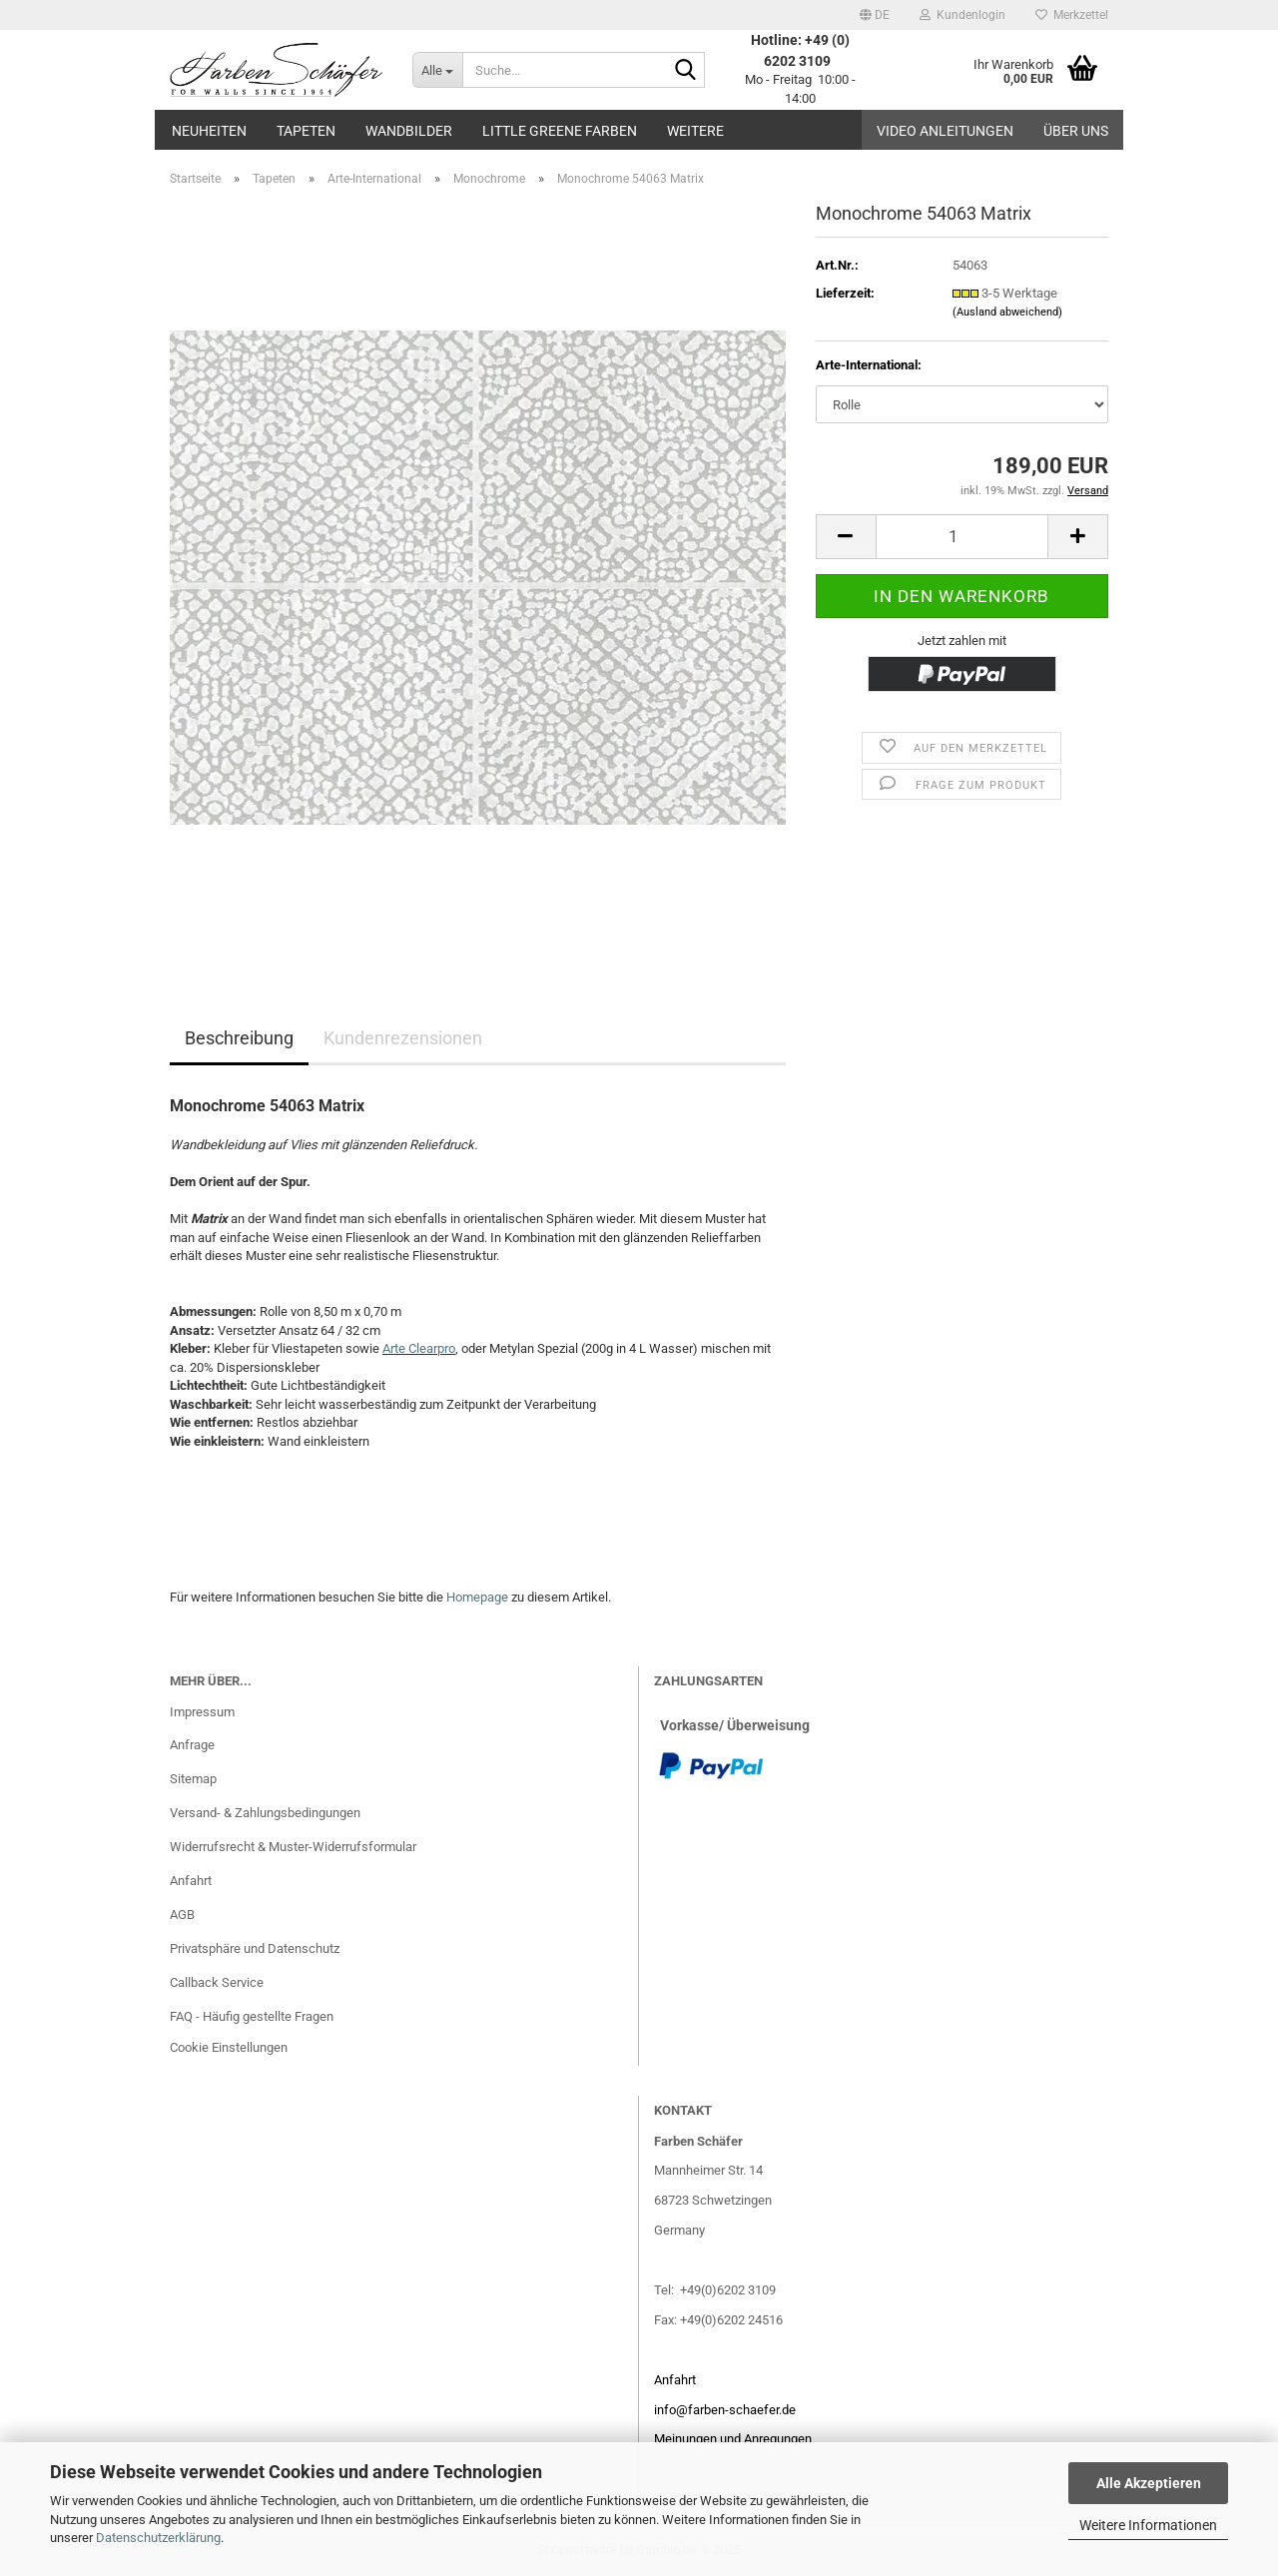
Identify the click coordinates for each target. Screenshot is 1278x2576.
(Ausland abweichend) (1007, 312)
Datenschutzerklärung (158, 2537)
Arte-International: (869, 364)
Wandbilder (408, 131)
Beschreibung (239, 1037)
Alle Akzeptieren (1148, 2483)
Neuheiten (209, 131)
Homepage (477, 1597)
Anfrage (192, 1744)
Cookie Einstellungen (229, 2047)
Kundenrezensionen (402, 1037)
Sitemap (193, 1778)
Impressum (202, 1711)
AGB (182, 1914)
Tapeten (306, 131)
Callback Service (217, 1982)
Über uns (1075, 131)
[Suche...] (437, 70)
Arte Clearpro (418, 1348)
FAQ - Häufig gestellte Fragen (251, 2016)
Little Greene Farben (559, 131)
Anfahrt (191, 1880)
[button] (875, 15)
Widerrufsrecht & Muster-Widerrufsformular (293, 1846)
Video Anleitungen (945, 131)
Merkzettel (1071, 15)
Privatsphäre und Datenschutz (254, 1948)
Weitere (695, 131)
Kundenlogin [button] (962, 15)
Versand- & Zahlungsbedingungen (265, 1812)
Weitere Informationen (1148, 2525)
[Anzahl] (962, 536)
